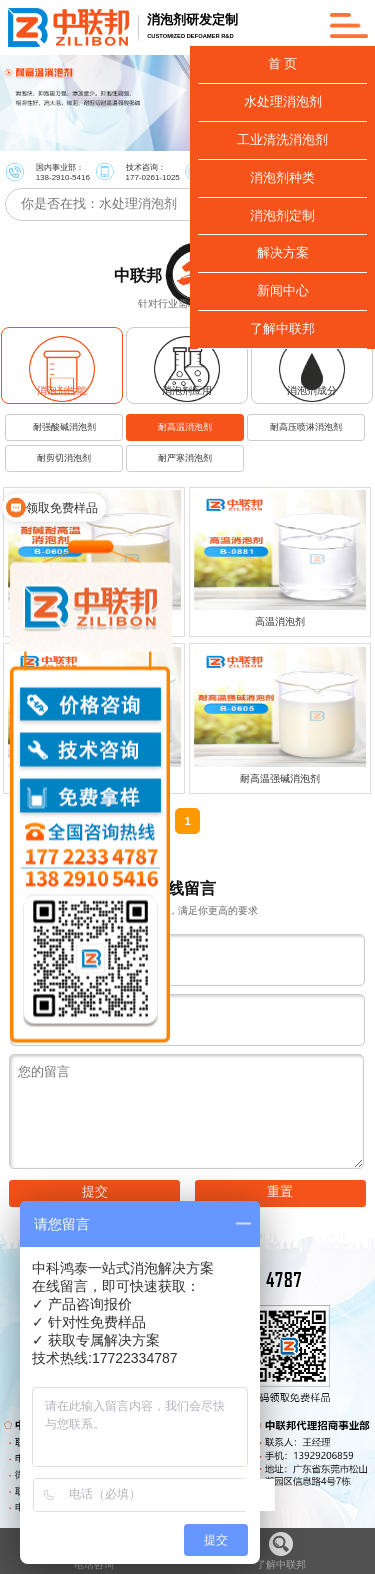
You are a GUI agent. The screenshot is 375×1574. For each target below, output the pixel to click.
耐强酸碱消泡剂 (64, 427)
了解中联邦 (281, 1551)
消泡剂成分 (312, 390)
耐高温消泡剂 (185, 427)
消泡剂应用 (187, 390)
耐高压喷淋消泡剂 (306, 427)
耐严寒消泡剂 (185, 458)
